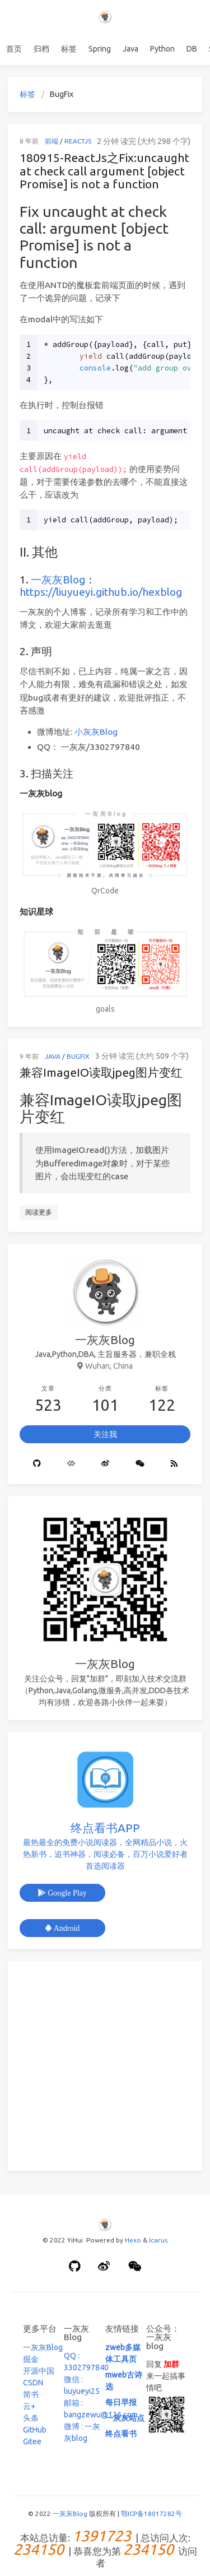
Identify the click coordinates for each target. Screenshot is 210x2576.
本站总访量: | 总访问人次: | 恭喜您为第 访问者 (105, 2550)
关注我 (105, 1434)
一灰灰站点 (124, 2417)
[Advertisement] (105, 2066)
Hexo (133, 2240)
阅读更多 (38, 1212)
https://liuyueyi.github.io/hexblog (101, 592)
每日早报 (121, 2402)
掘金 (31, 2359)
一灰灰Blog (58, 579)
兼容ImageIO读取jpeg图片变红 (101, 1072)
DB (191, 48)
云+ (29, 2406)
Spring (99, 48)
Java (130, 48)
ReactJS (77, 141)
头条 (31, 2417)
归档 (41, 48)
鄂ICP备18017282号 (151, 2513)
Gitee (32, 2441)
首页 (14, 48)
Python (162, 48)
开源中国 (38, 2370)
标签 (69, 48)
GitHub (34, 2429)
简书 (31, 2394)
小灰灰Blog (96, 731)
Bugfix (78, 1056)
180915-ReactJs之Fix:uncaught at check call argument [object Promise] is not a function (104, 171)
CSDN (33, 2382)
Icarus (158, 2240)
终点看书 (121, 2433)
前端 (51, 141)
